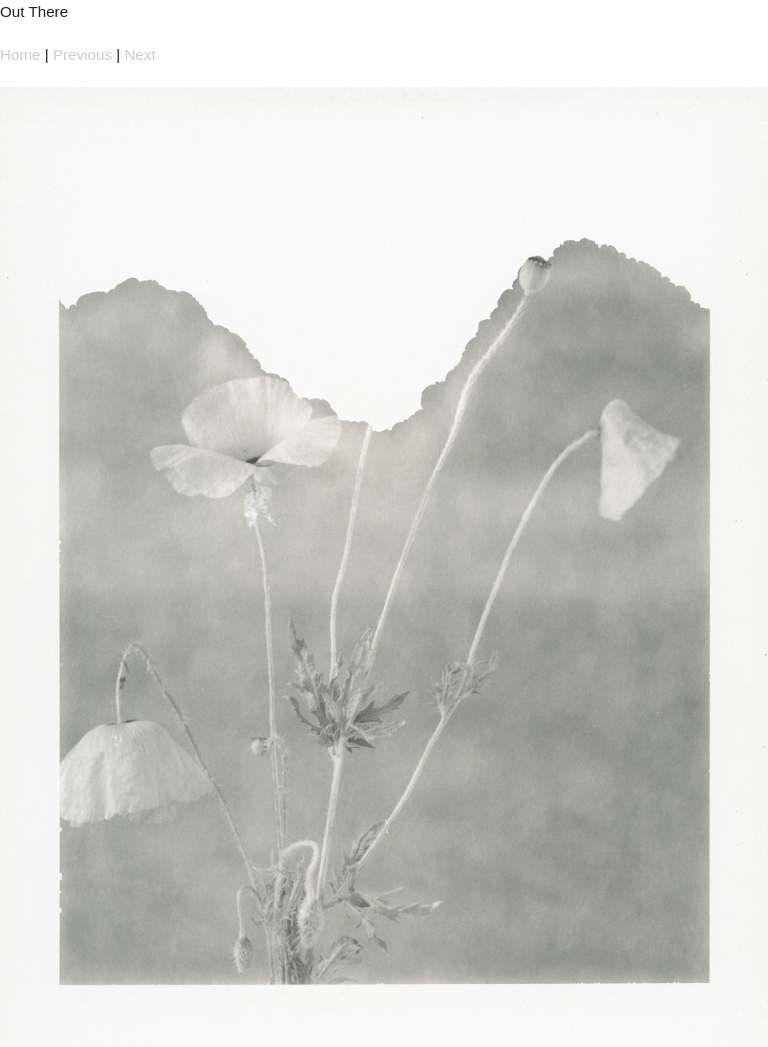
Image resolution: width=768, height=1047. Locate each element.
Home (20, 54)
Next (139, 54)
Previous (82, 54)
